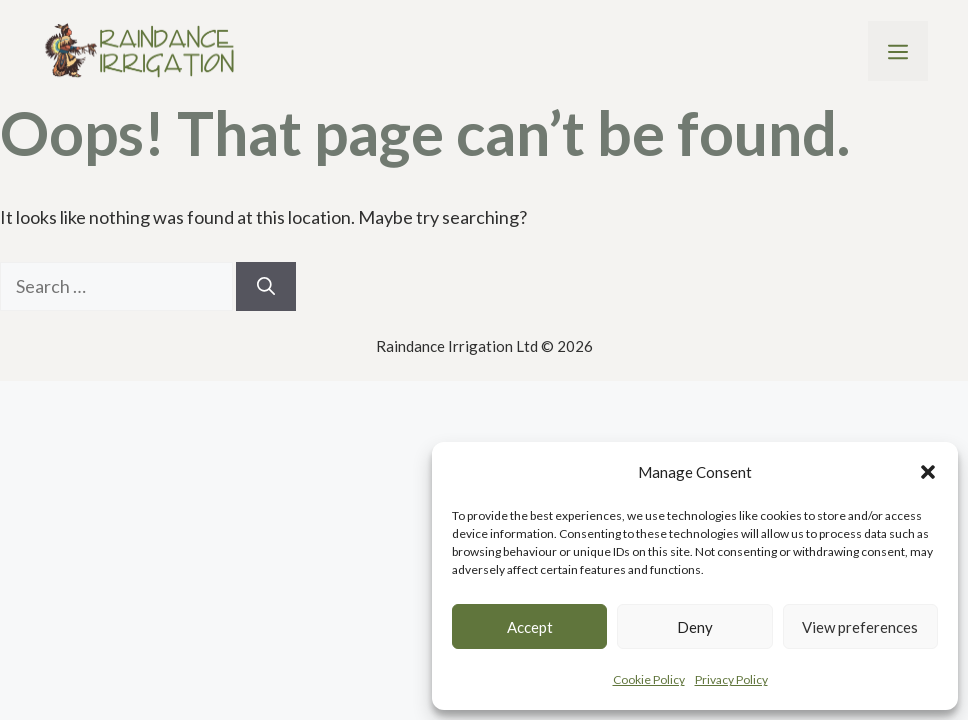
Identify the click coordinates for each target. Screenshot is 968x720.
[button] (928, 472)
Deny (695, 627)
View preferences (860, 627)
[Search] (266, 286)
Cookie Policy (649, 679)
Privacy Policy (731, 679)
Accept (530, 627)
